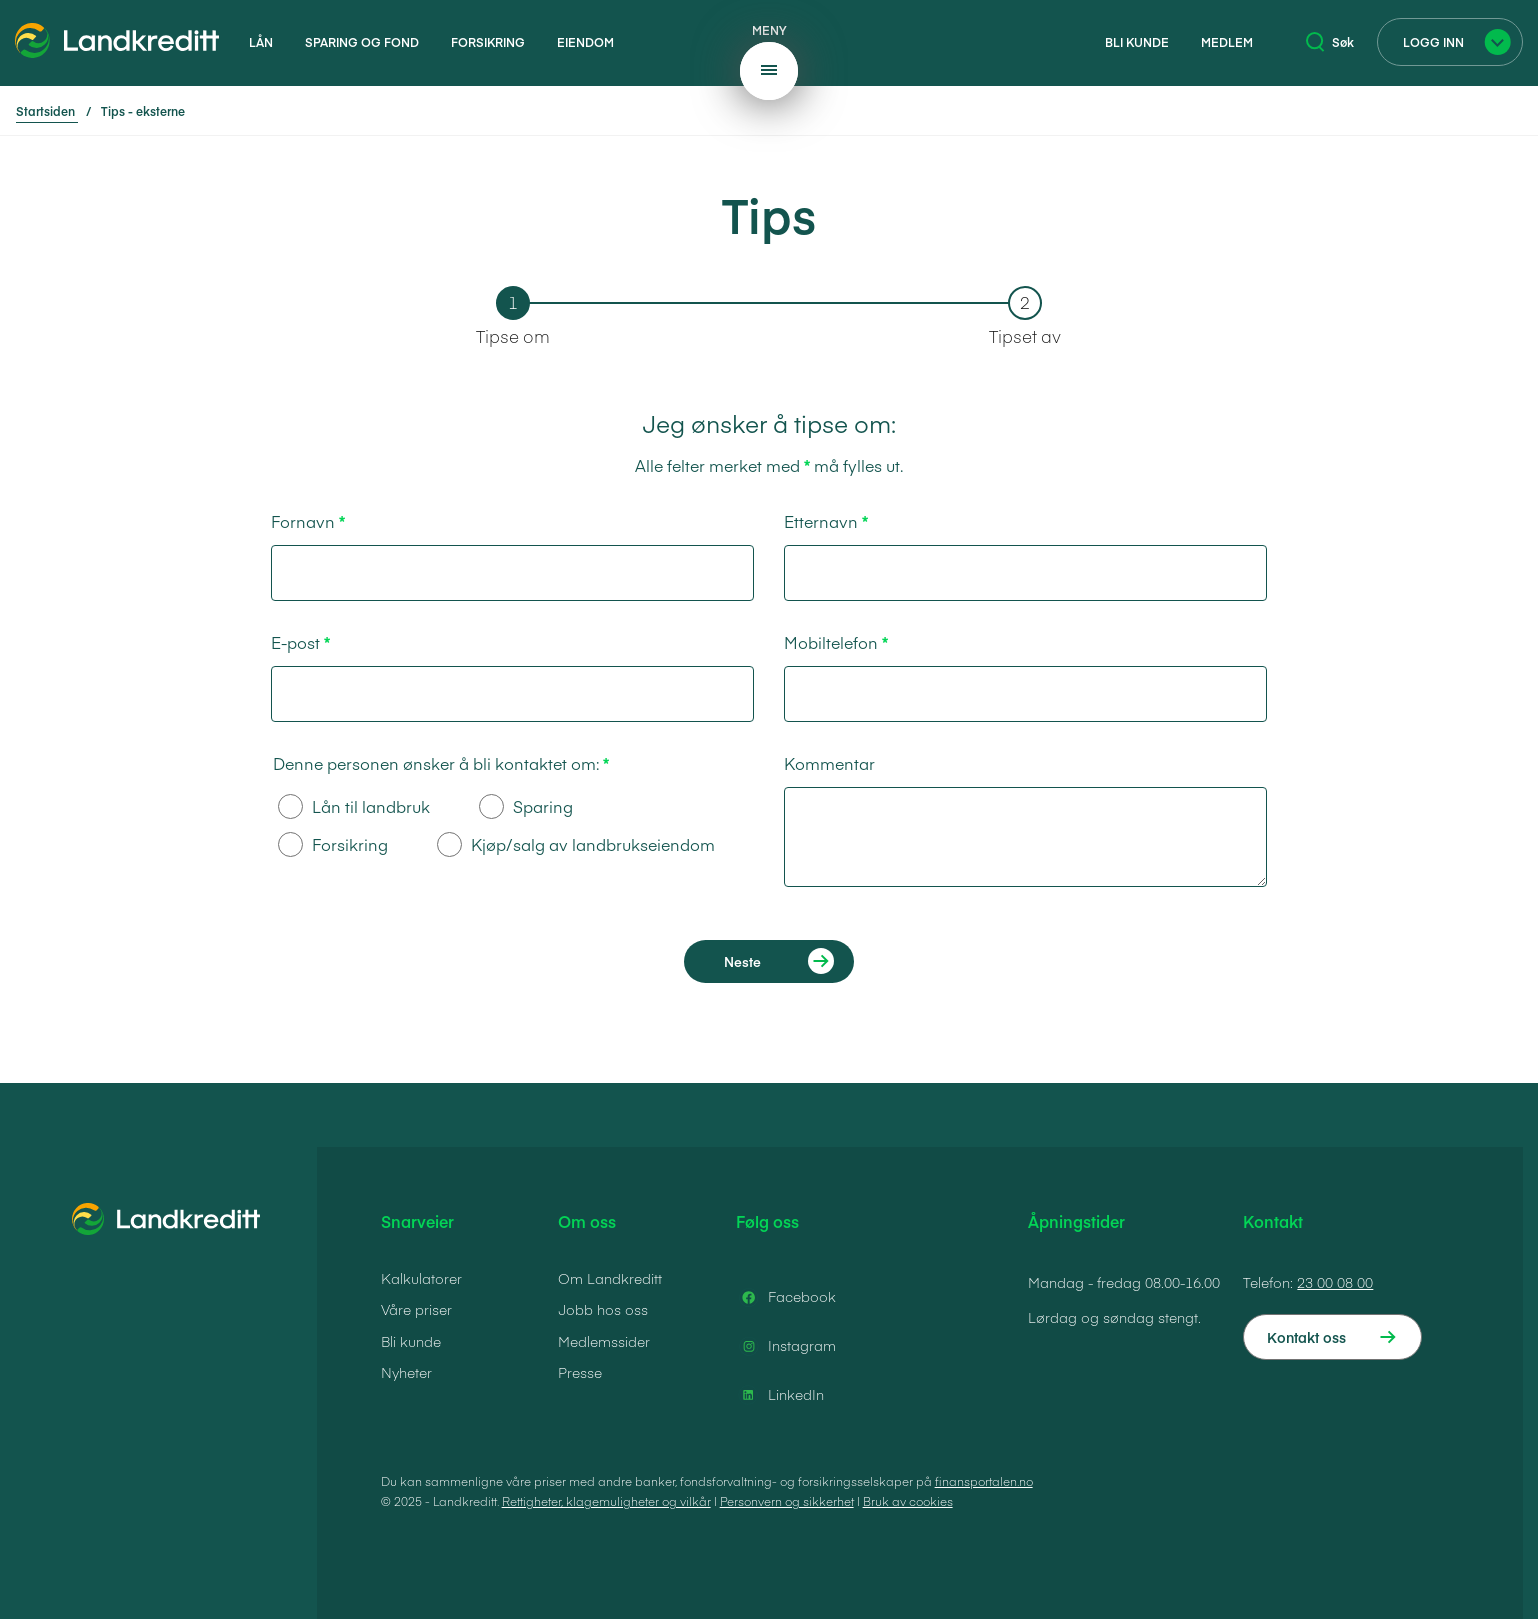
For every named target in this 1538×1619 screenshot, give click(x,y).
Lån (261, 42)
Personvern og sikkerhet (787, 1501)
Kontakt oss (1306, 1337)
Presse (580, 1372)
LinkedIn (780, 1395)
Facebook (786, 1297)
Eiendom (585, 42)
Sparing (526, 806)
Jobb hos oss (603, 1309)
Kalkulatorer (421, 1278)
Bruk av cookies (908, 1501)
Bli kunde (1137, 42)
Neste (742, 961)
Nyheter (406, 1372)
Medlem (1227, 42)
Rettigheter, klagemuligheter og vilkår (606, 1501)
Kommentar (829, 763)
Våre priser (416, 1309)
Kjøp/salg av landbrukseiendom (576, 844)
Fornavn (303, 521)
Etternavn (821, 521)
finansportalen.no (984, 1481)
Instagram (786, 1346)
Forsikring (488, 42)
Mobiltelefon (831, 642)
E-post (295, 642)
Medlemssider (604, 1341)
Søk (1330, 42)
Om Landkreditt (610, 1278)
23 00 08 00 (1335, 1282)
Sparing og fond (362, 42)
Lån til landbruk (354, 806)
